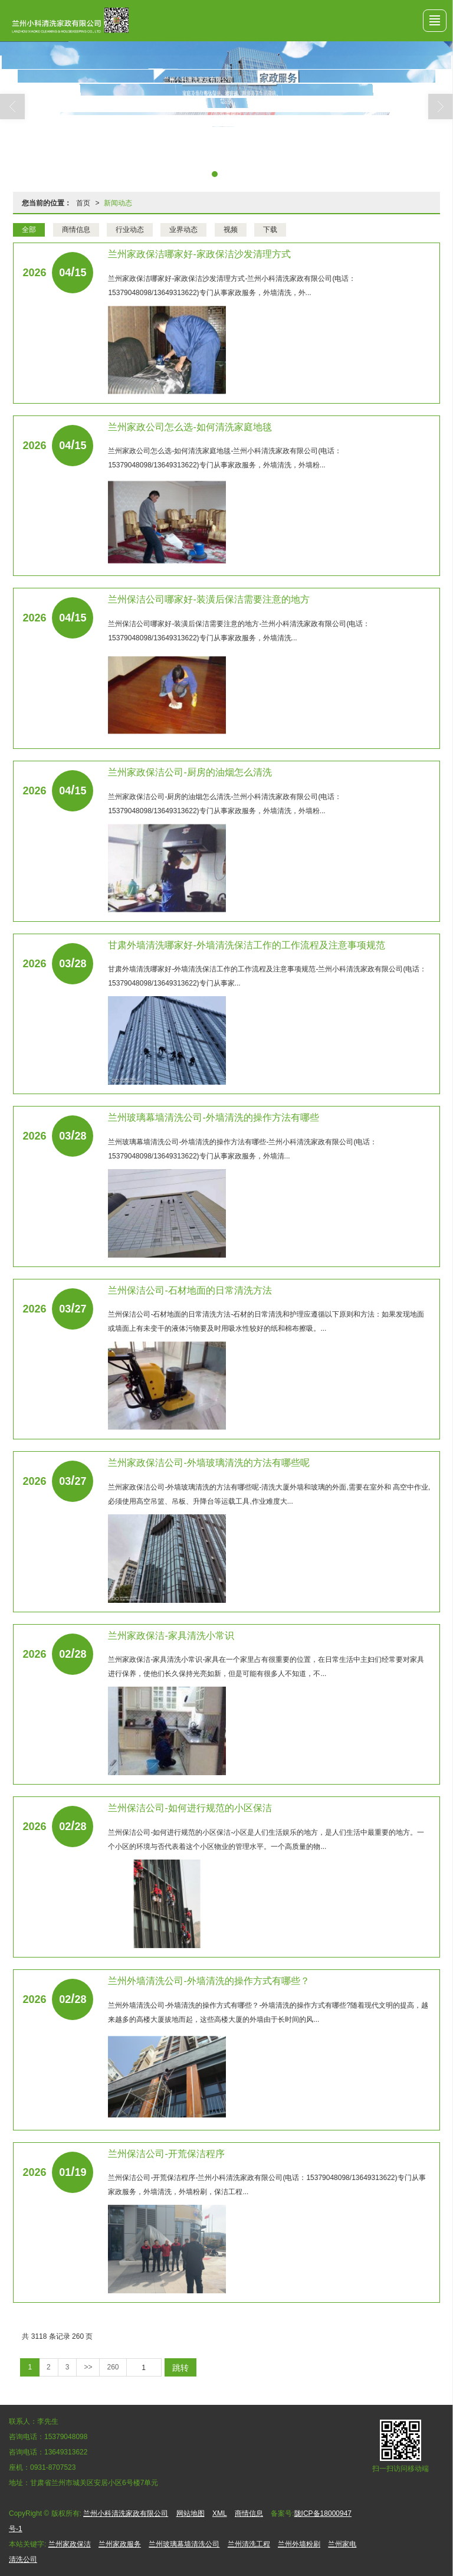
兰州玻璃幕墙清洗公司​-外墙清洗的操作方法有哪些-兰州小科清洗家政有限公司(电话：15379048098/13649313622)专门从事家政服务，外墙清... (242, 1149)
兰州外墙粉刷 (299, 2544)
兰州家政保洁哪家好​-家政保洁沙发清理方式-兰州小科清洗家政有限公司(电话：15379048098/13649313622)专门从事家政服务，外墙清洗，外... (232, 285)
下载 (270, 229)
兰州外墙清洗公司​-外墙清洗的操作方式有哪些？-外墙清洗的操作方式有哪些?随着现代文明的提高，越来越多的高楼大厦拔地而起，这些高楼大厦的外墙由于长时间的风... (268, 2012)
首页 (83, 203)
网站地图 (190, 2513)
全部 (29, 229)
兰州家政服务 (120, 2544)
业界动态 (183, 229)
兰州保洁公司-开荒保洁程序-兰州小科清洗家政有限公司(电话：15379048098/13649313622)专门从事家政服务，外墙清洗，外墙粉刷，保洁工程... (266, 2185)
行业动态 (130, 229)
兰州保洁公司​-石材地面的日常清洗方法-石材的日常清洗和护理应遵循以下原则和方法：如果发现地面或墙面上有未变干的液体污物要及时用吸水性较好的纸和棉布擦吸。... (266, 1321)
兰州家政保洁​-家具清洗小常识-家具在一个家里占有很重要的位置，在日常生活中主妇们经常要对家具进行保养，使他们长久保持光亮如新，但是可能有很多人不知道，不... (266, 1666)
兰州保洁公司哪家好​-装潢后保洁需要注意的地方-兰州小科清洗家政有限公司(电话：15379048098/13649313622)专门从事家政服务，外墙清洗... (239, 631)
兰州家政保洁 (69, 2544)
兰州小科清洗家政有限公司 (125, 2513)
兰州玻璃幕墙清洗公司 (184, 2544)
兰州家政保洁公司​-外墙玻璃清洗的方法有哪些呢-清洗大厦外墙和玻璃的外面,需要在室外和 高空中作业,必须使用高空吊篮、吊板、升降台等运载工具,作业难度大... (269, 1494)
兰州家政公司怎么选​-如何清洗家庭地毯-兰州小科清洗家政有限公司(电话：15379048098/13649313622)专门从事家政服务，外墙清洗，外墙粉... (225, 458)
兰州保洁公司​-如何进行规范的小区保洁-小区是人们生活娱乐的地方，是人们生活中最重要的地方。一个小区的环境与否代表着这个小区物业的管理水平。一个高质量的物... (266, 1839)
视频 (231, 229)
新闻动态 (118, 203)
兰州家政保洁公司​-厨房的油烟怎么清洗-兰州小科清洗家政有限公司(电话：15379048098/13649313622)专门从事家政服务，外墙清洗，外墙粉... (225, 804)
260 (113, 2367)
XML (219, 2513)
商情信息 (76, 229)
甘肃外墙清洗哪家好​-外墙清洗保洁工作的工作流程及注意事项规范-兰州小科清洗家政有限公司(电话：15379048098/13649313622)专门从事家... (267, 976)
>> (88, 2367)
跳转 (180, 2367)
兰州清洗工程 (249, 2544)
